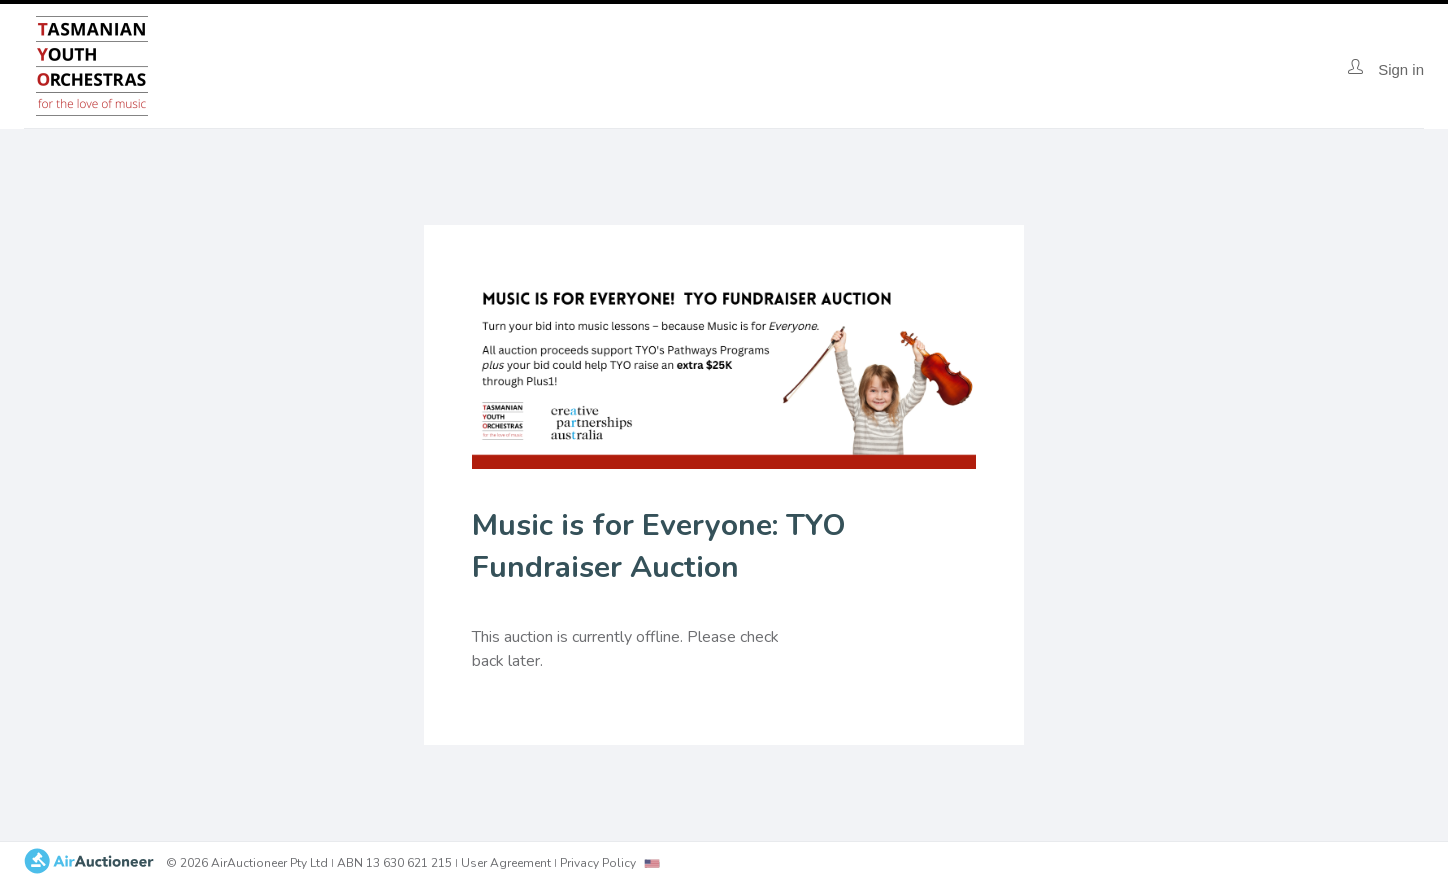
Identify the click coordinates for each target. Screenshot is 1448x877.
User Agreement (506, 863)
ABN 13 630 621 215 (394, 863)
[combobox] (652, 863)
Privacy (598, 863)
